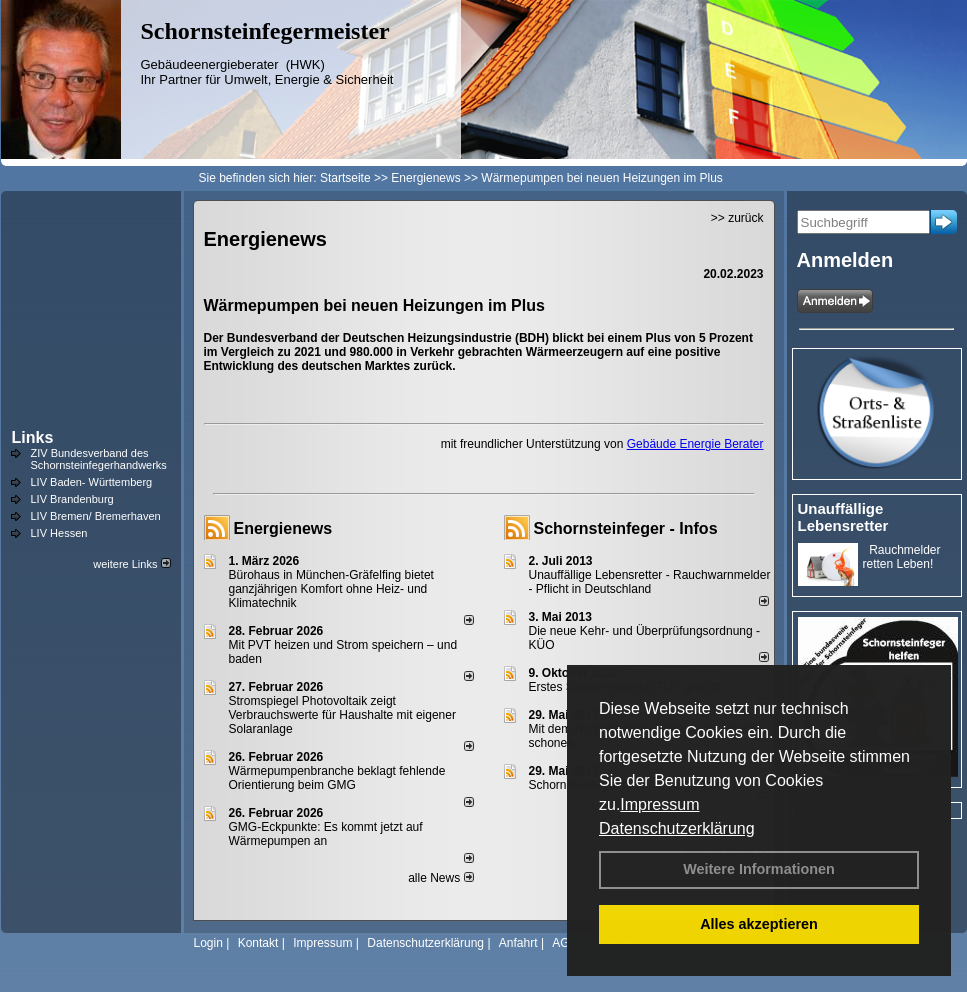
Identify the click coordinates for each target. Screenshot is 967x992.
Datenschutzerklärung (677, 828)
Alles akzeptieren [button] (759, 924)
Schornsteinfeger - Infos (626, 528)
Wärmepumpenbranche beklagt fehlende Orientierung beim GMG (337, 778)
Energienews (283, 528)
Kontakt (258, 943)
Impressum (659, 804)
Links (33, 437)
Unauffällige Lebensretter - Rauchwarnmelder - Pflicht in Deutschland (650, 582)
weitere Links (131, 564)
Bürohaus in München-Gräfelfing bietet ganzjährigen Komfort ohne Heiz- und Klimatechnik (331, 589)
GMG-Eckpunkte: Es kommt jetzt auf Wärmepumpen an (326, 834)
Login (208, 943)
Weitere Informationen (759, 869)
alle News (440, 878)
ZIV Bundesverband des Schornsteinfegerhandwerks (99, 459)
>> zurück (737, 218)
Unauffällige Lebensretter (843, 517)
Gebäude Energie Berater (695, 444)
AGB (564, 943)
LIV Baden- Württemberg (92, 482)
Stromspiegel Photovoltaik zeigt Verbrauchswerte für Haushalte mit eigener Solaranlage (342, 715)
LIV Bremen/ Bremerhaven (96, 516)
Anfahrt (518, 943)
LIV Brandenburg (72, 499)
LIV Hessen (59, 533)
